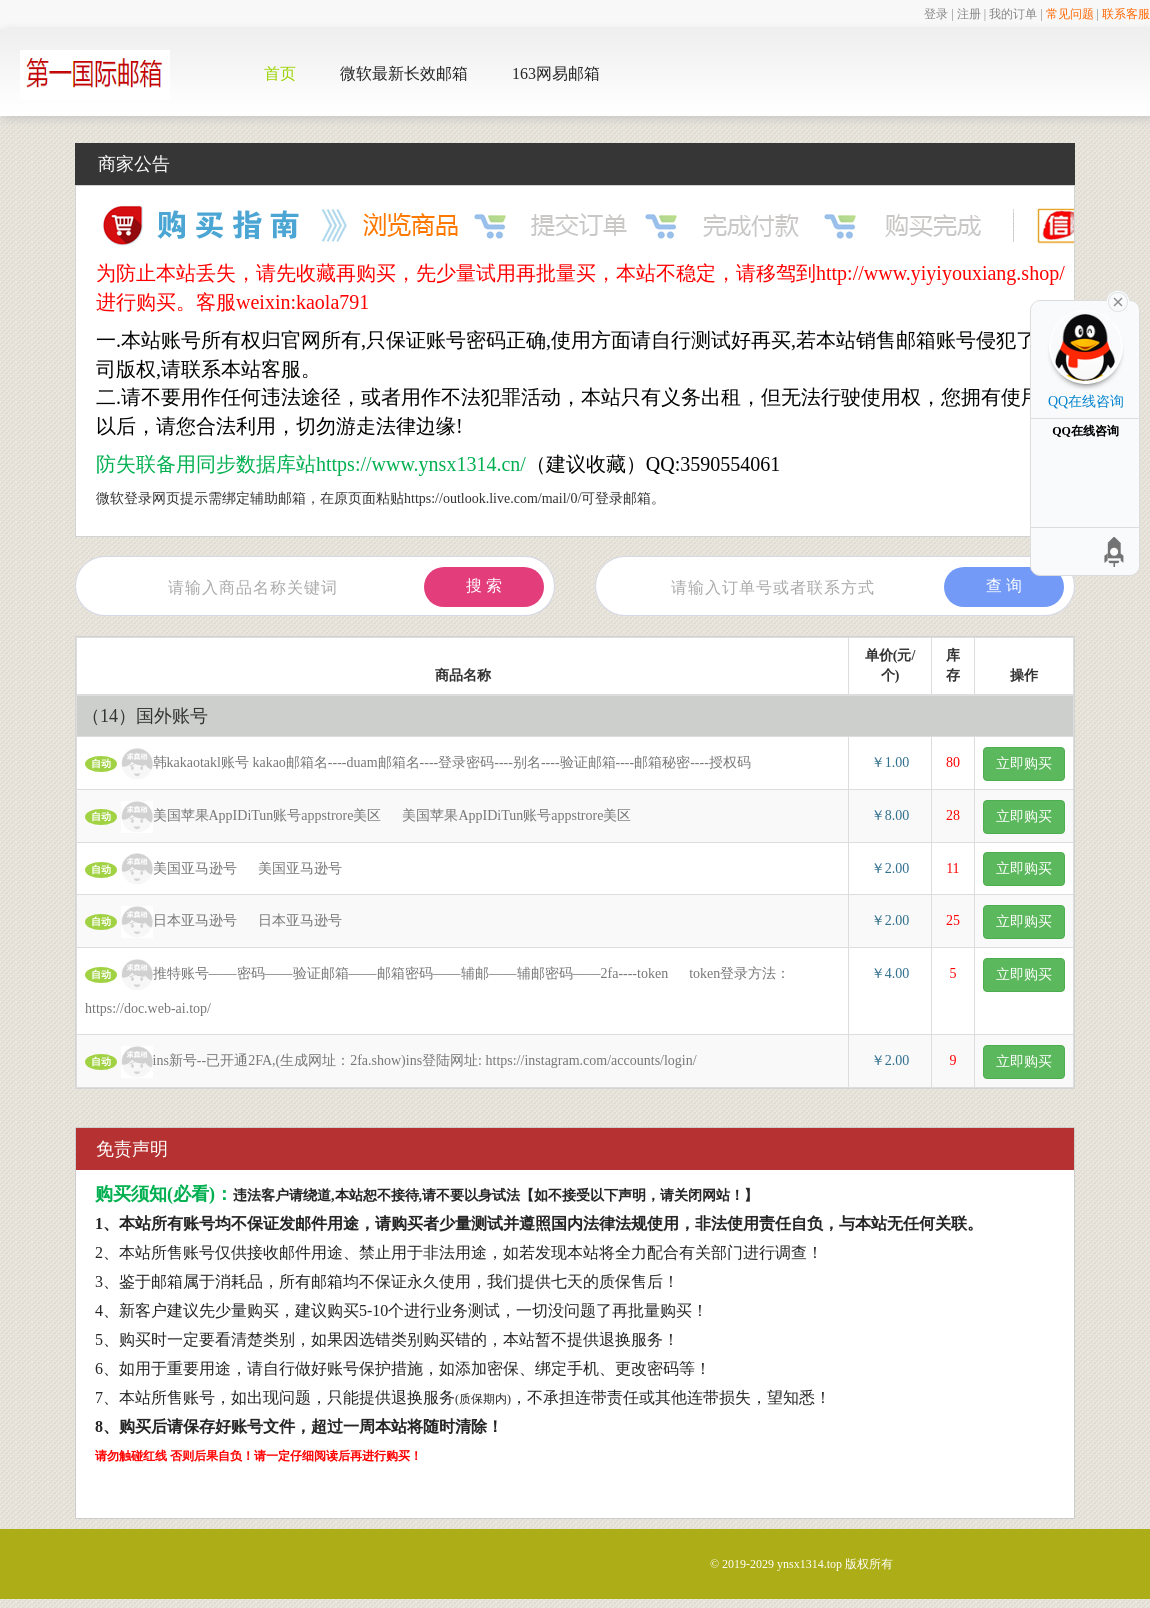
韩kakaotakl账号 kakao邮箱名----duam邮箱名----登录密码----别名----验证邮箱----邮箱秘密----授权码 (428, 764)
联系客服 (1126, 14)
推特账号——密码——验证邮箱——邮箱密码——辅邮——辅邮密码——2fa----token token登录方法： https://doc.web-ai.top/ (437, 987)
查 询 (1004, 585)
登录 (936, 14)
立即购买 (1024, 763)
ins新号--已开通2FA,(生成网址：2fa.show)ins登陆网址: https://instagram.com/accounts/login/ (401, 1062)
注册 (969, 14)
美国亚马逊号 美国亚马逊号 (213, 869)
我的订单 (1013, 14)
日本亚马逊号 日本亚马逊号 (213, 922)
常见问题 (1070, 14)
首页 (280, 73)
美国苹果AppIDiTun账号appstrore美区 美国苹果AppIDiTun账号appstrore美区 (358, 817)
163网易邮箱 (556, 73)
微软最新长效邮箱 (404, 73)
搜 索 (484, 585)
